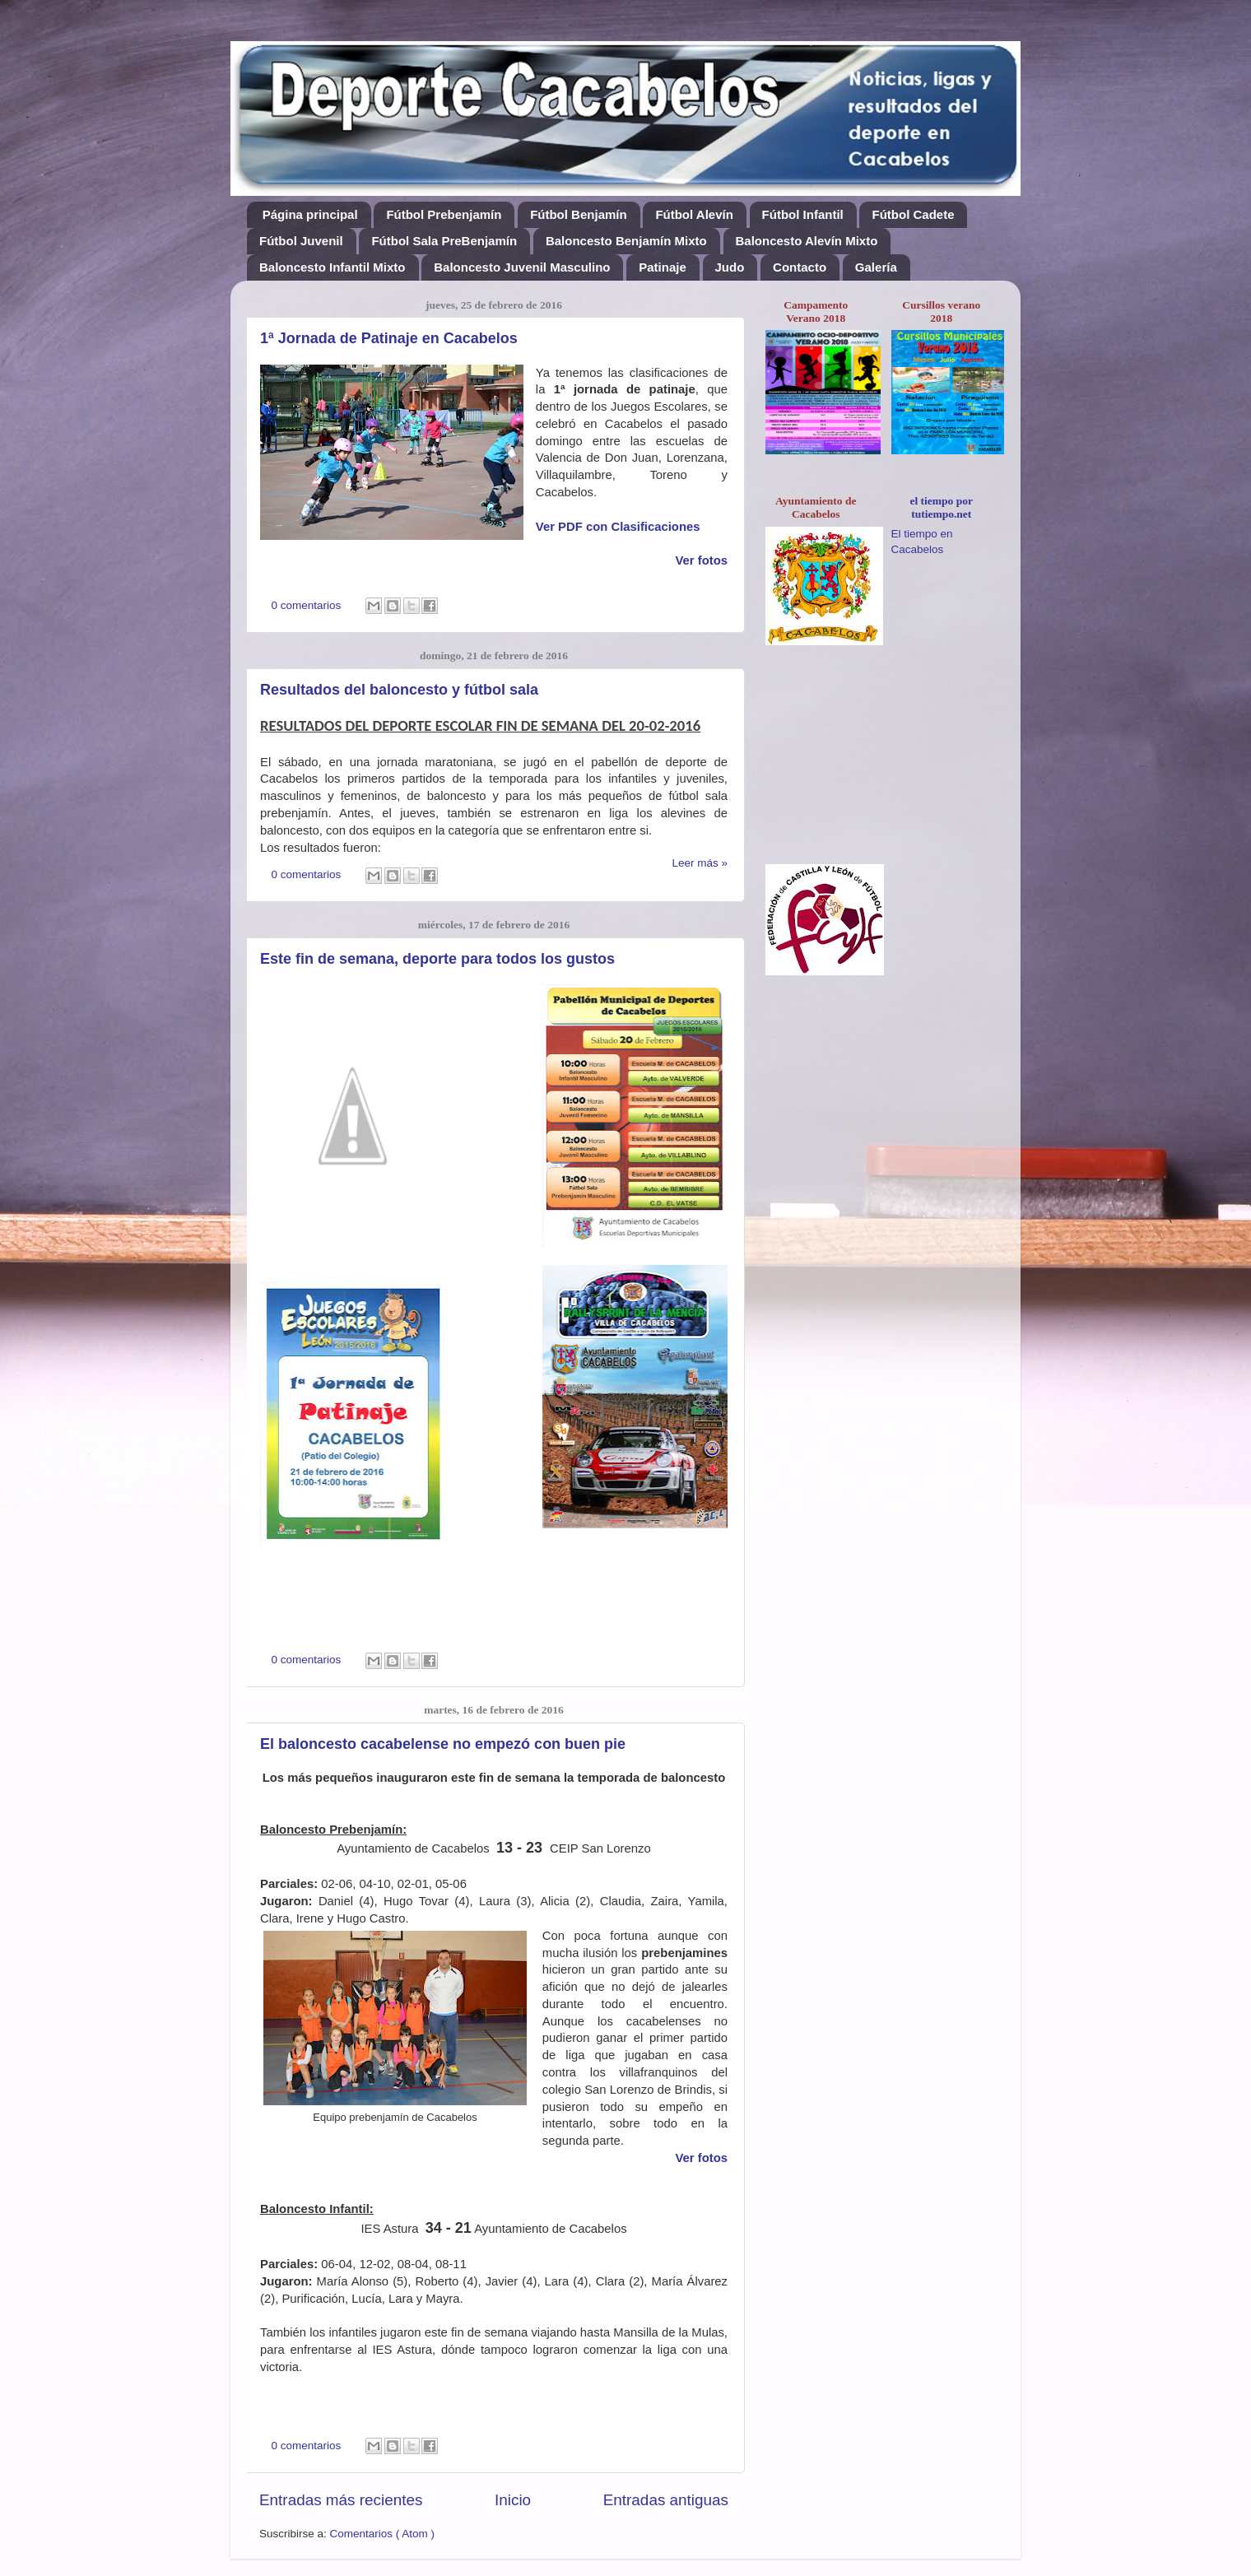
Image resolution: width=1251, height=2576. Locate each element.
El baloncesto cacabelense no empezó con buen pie (443, 1744)
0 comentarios (308, 605)
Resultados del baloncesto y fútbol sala (399, 689)
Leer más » (700, 863)
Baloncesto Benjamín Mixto (626, 241)
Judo (730, 267)
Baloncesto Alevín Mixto (807, 241)
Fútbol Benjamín (578, 214)
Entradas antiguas (665, 2500)
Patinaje (662, 267)
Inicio (513, 2500)
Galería (876, 267)
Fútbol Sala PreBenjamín (444, 241)
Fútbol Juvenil (301, 241)
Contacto (799, 267)
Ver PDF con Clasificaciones (618, 526)
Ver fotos (701, 2157)
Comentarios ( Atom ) (382, 2533)
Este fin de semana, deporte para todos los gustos (437, 959)
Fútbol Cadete (913, 214)
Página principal (310, 214)
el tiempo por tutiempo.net (942, 507)
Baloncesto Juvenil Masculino (522, 267)
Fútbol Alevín (693, 214)
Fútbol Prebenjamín (443, 214)
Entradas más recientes (340, 2500)
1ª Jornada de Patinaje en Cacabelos (389, 338)
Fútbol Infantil (803, 214)
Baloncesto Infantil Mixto (332, 267)
